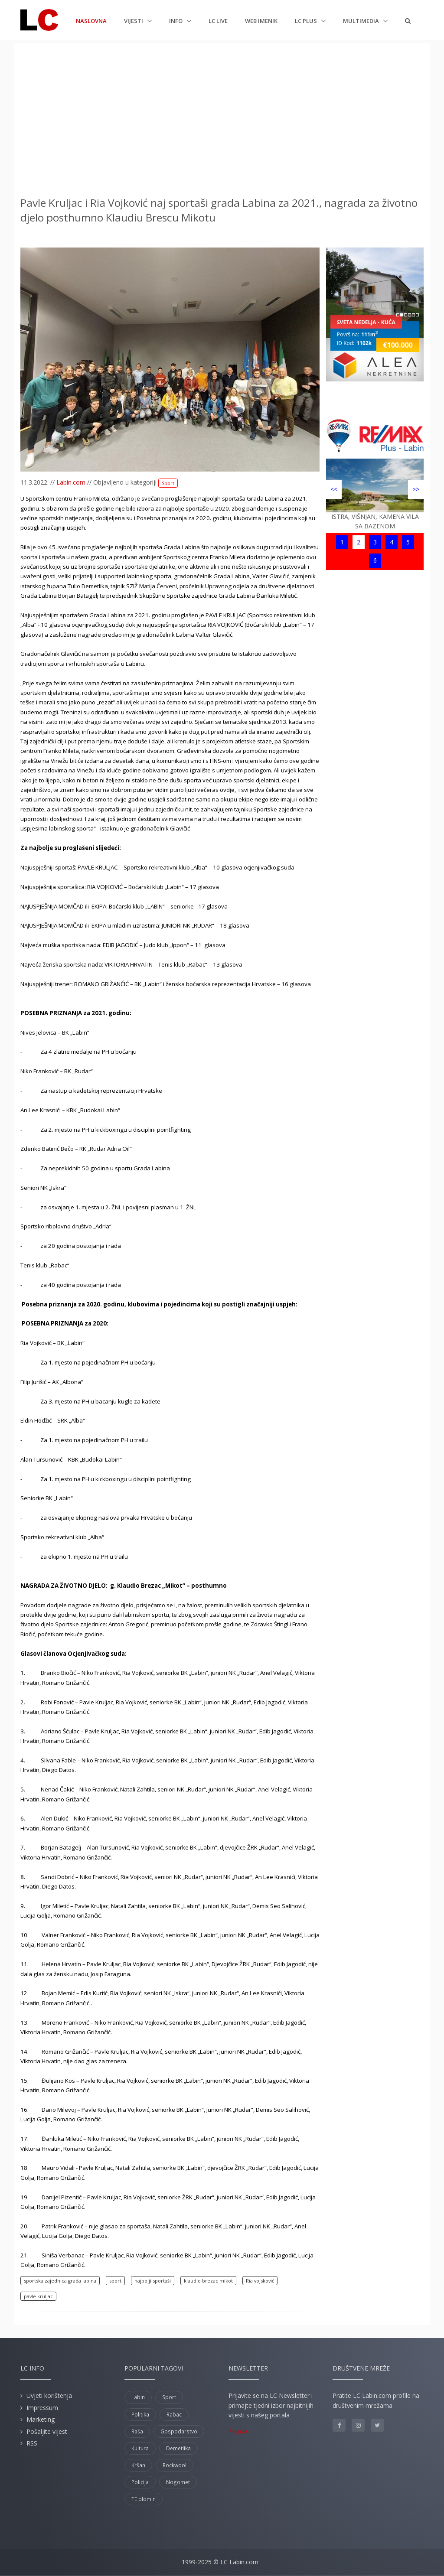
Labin (138, 2397)
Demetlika (178, 2448)
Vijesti (134, 21)
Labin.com (70, 482)
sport (115, 2280)
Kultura (140, 2448)
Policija (140, 2482)
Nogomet (178, 2482)
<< (333, 489)
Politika (140, 2414)
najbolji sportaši (152, 2280)
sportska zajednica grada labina (60, 2280)
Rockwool (174, 2465)
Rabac (174, 2414)
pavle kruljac (38, 2296)
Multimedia (361, 21)
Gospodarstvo (178, 2431)
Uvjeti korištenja (49, 2395)
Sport (168, 483)
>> (415, 489)
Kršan (138, 2465)
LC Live (218, 21)
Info (176, 21)
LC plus (306, 21)
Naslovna (91, 20)
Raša (137, 2431)
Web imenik (261, 21)
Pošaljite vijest (46, 2431)
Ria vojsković (260, 2280)
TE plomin (143, 2499)
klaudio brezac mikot (208, 2280)
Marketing (40, 2419)
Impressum (42, 2407)
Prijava (238, 2431)
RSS (31, 2443)
